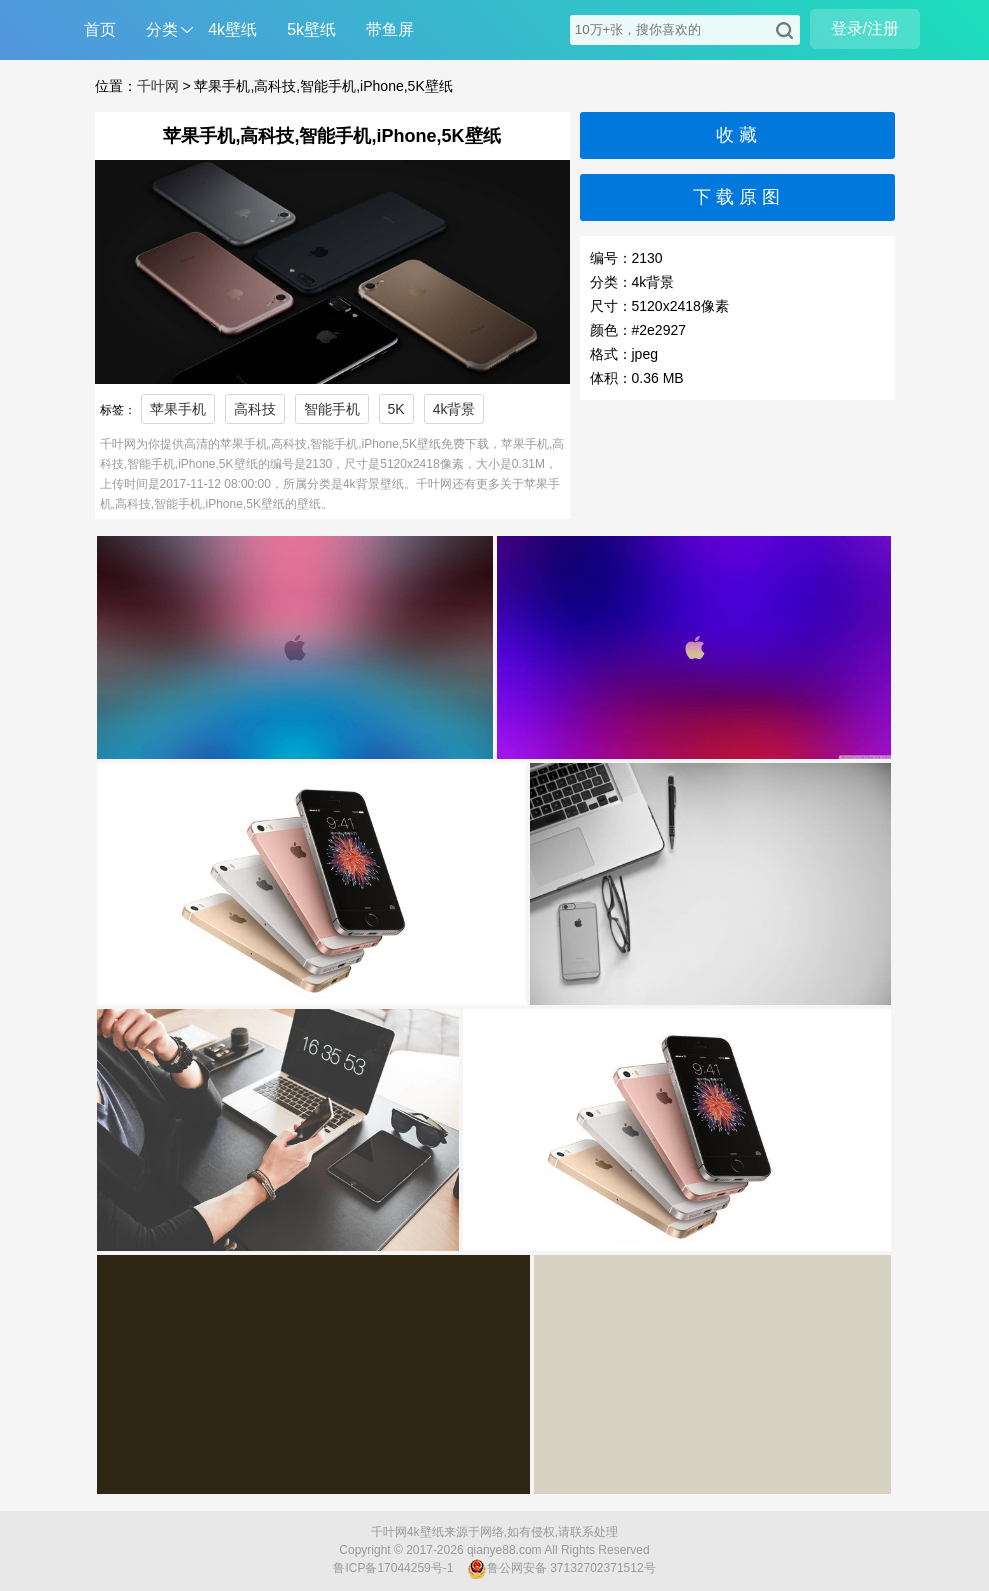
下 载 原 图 (736, 197)
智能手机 (332, 409)
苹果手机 (178, 409)
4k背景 (454, 409)
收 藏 (736, 135)
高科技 (255, 409)
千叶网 (158, 86)
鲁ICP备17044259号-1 (393, 1568)
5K (396, 409)
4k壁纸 (232, 29)
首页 (100, 29)
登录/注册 (865, 28)
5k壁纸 (311, 29)
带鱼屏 (390, 29)
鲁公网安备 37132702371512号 (561, 1569)
